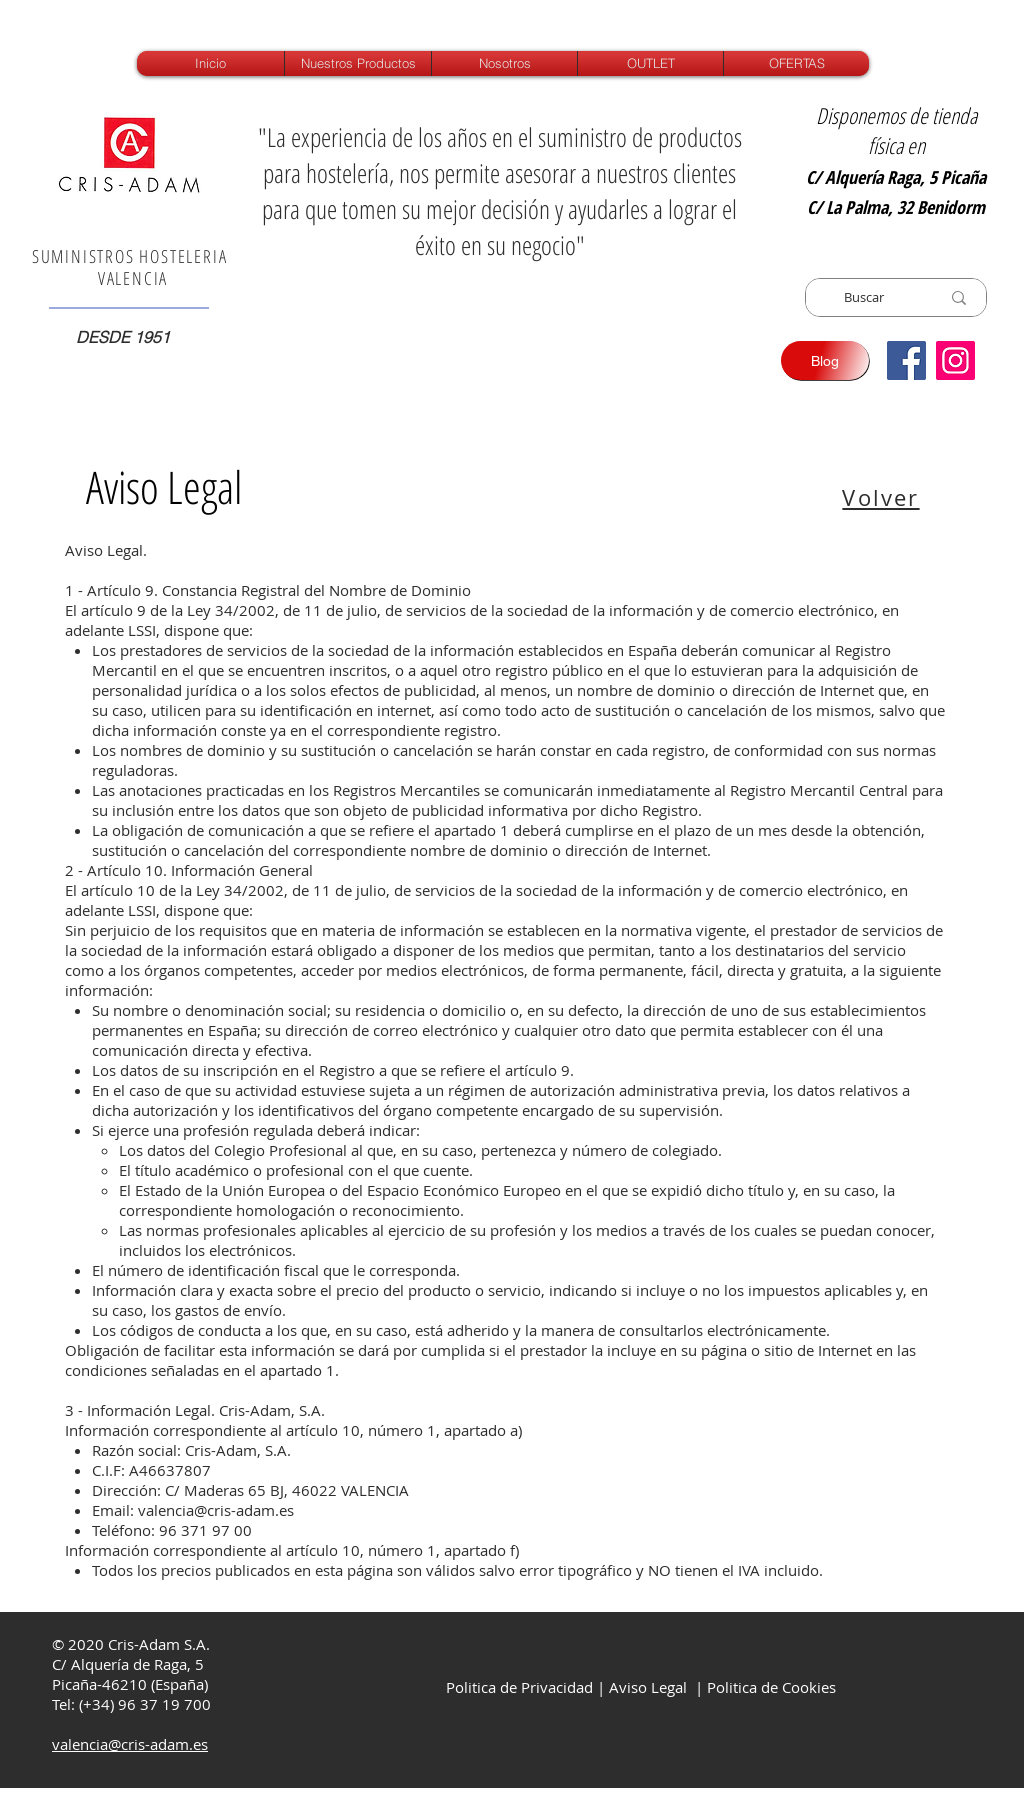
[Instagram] (955, 360)
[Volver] (883, 497)
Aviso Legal (648, 1687)
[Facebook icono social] (906, 360)
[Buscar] (864, 297)
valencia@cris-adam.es (216, 1510)
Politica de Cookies (771, 1687)
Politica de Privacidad (517, 1687)
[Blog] (825, 360)
